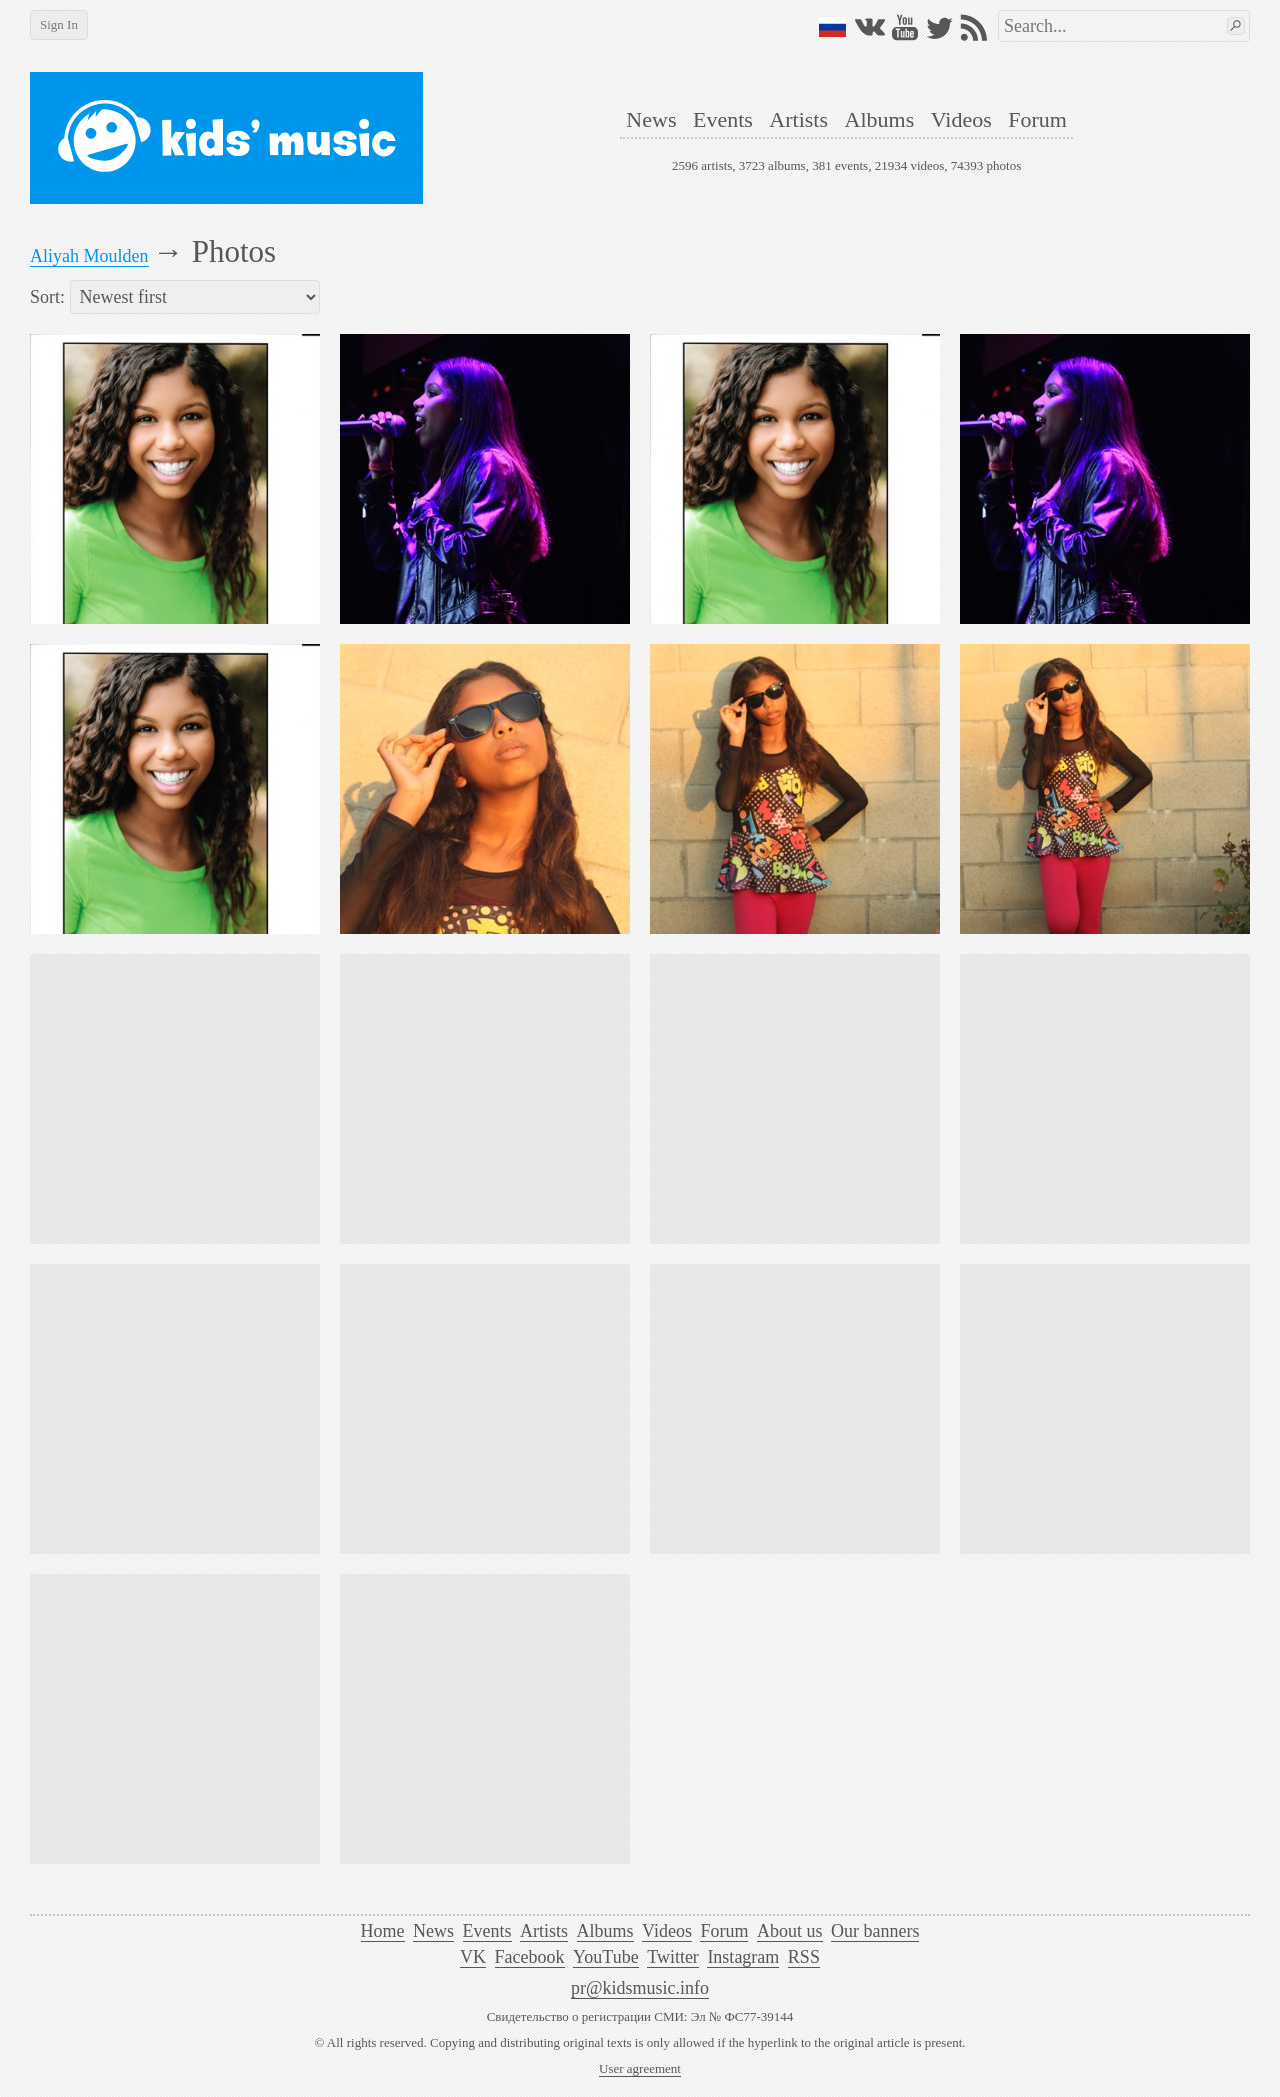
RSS (804, 1957)
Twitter (673, 1957)
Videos (961, 119)
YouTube (606, 1957)
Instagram (743, 1957)
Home (383, 1931)
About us (790, 1931)
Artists (798, 119)
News (651, 119)
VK (473, 1957)
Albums (880, 119)
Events (723, 119)
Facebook (530, 1957)
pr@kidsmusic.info (640, 1988)
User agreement (640, 2068)
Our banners (875, 1931)
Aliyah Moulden (89, 256)
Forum (1037, 119)
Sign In (59, 24)
